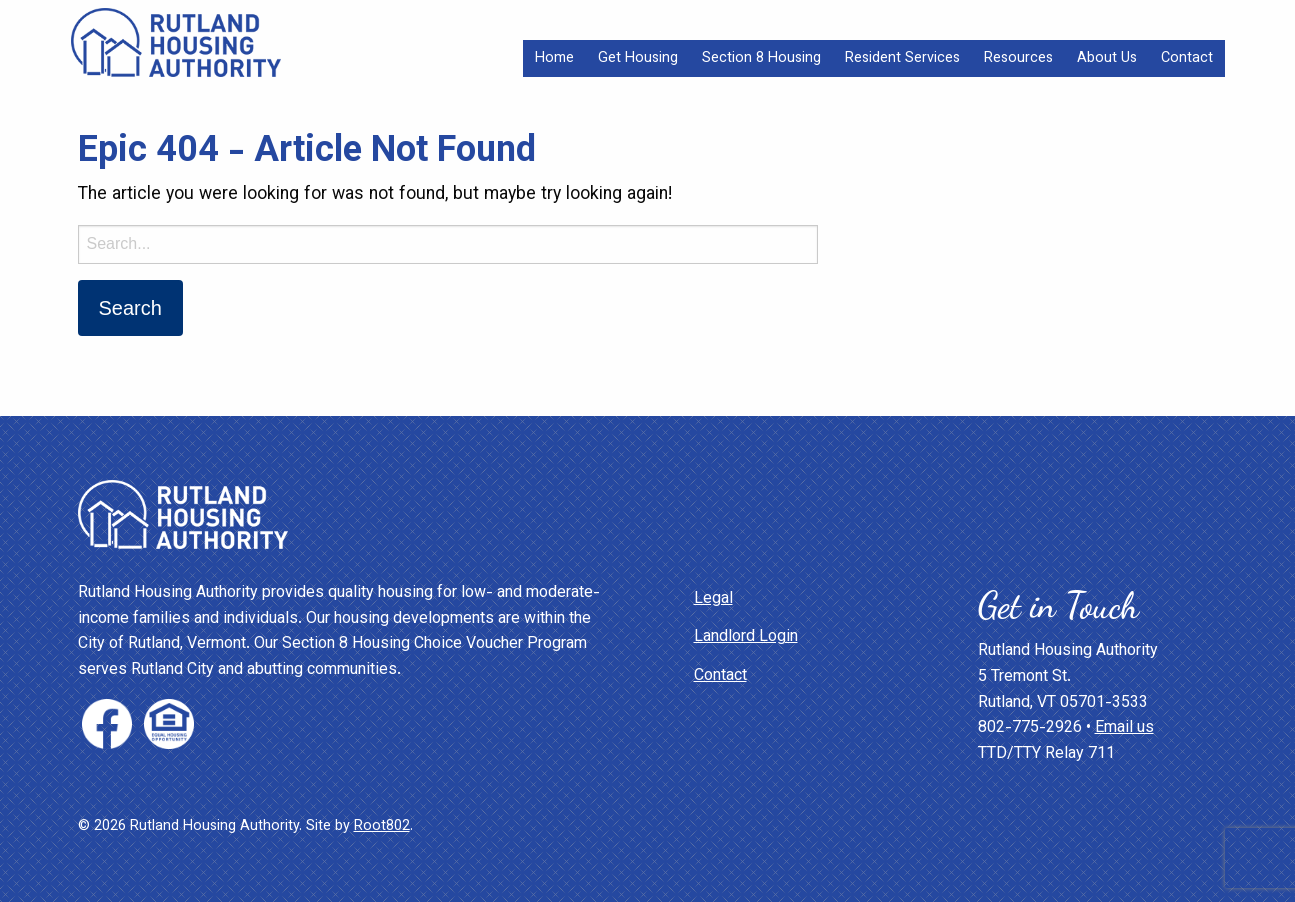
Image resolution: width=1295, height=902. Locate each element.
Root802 (382, 826)
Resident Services (902, 58)
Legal (713, 599)
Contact (1187, 58)
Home (554, 58)
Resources (1018, 58)
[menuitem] (554, 58)
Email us (1124, 728)
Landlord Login (746, 637)
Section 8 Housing (761, 58)
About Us (1107, 58)
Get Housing (638, 58)
